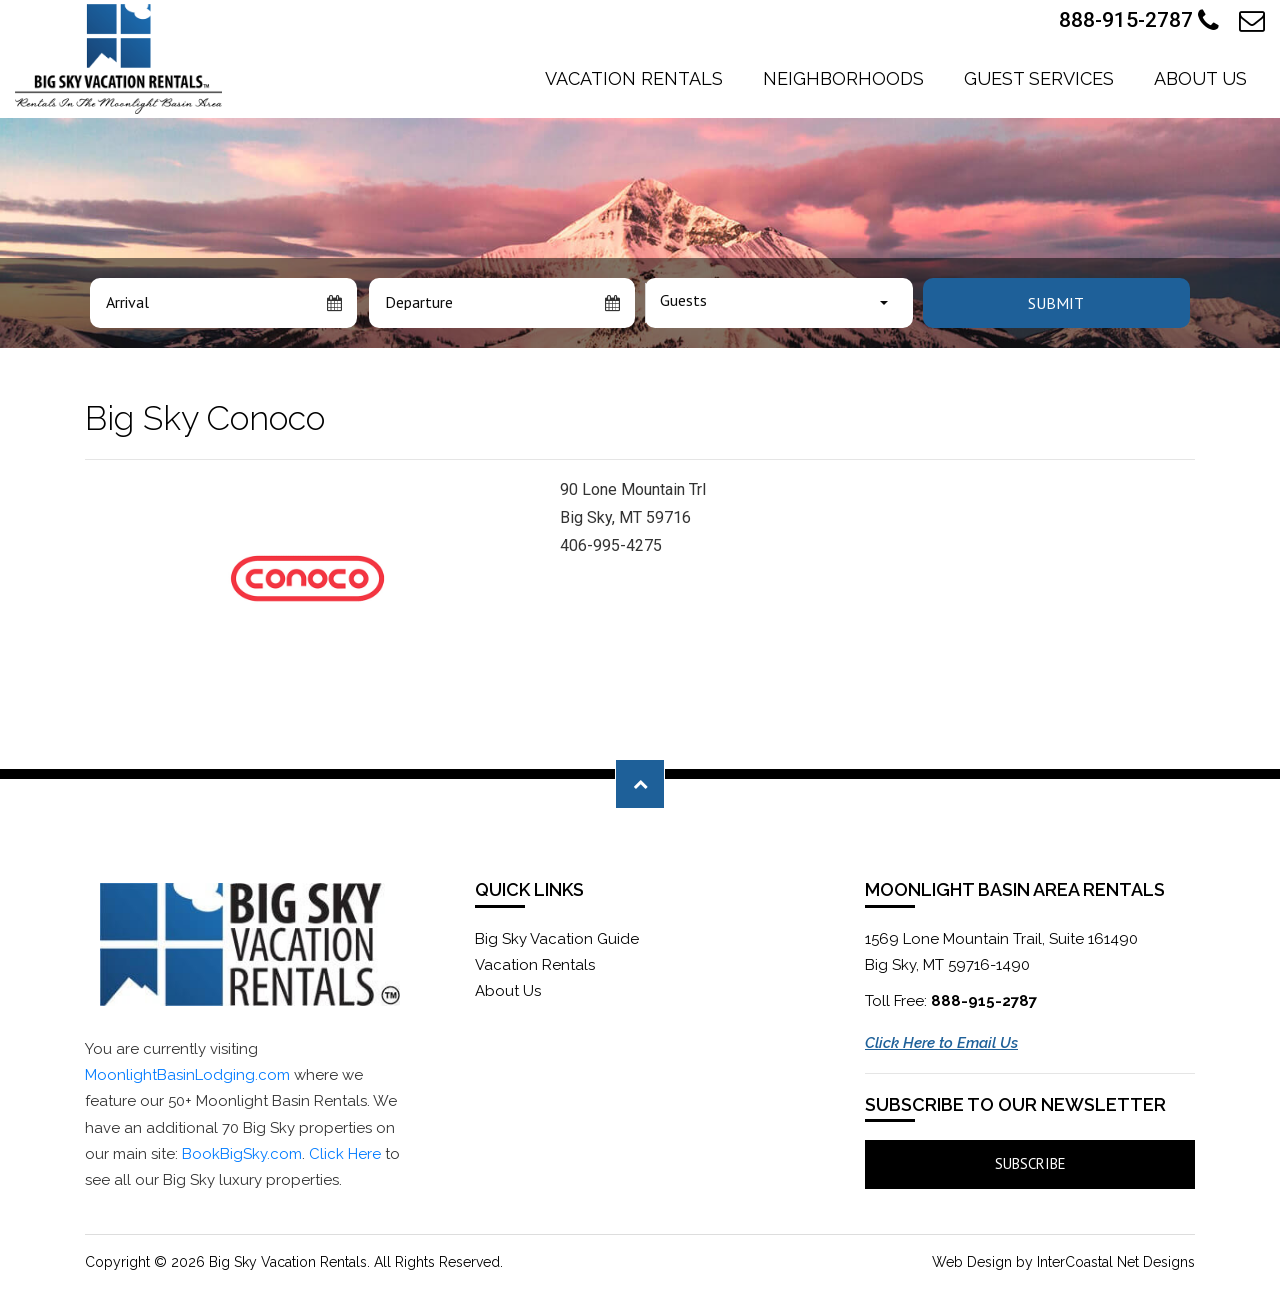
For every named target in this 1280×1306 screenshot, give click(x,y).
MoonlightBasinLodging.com (187, 1075)
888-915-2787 (1139, 21)
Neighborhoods (843, 78)
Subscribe (1030, 1163)
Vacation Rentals (634, 78)
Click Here (345, 1154)
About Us (1200, 78)
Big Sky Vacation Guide (557, 939)
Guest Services (1039, 78)
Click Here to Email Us (941, 1043)
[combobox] (779, 303)
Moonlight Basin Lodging (118, 59)
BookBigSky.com (242, 1154)
